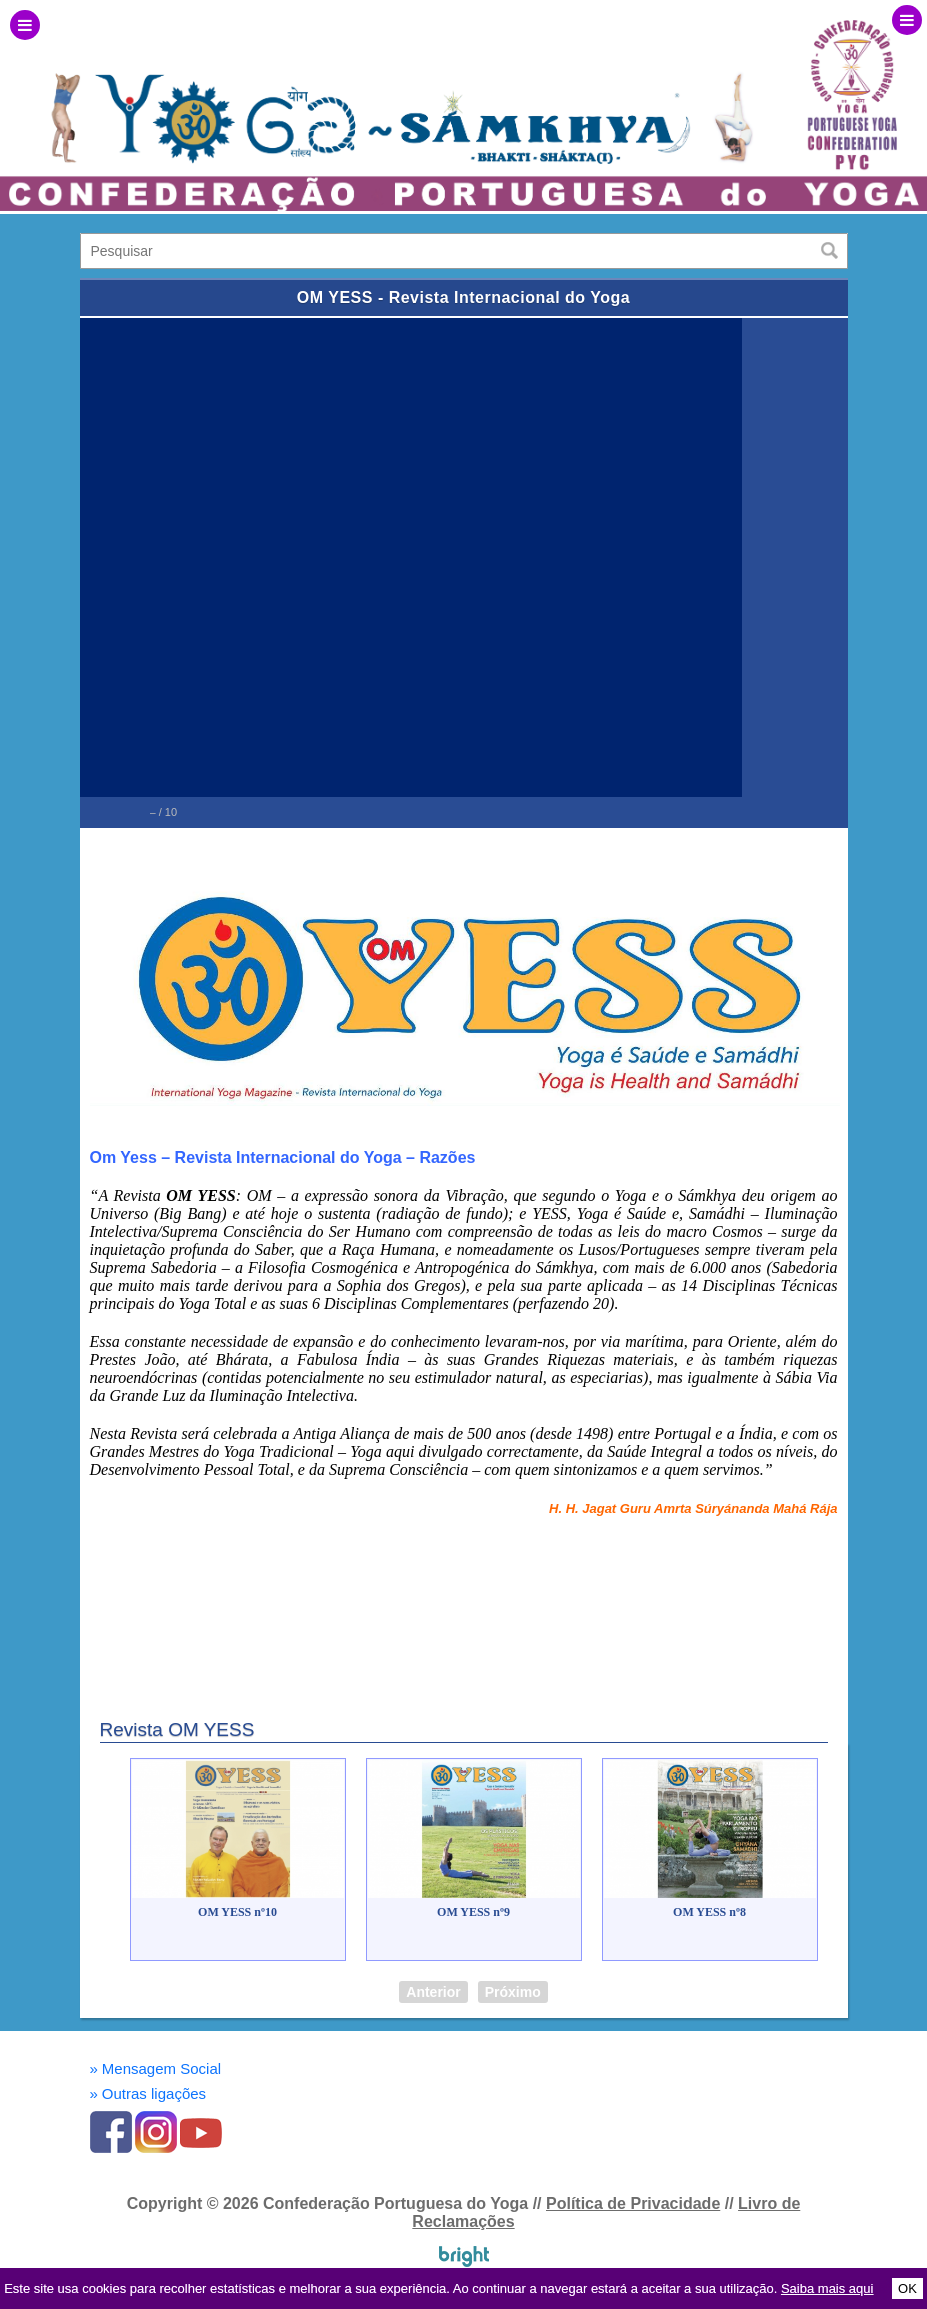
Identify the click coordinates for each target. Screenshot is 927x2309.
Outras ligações (148, 2093)
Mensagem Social (156, 2068)
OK (907, 2288)
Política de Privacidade (633, 2203)
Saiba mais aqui (827, 2288)
